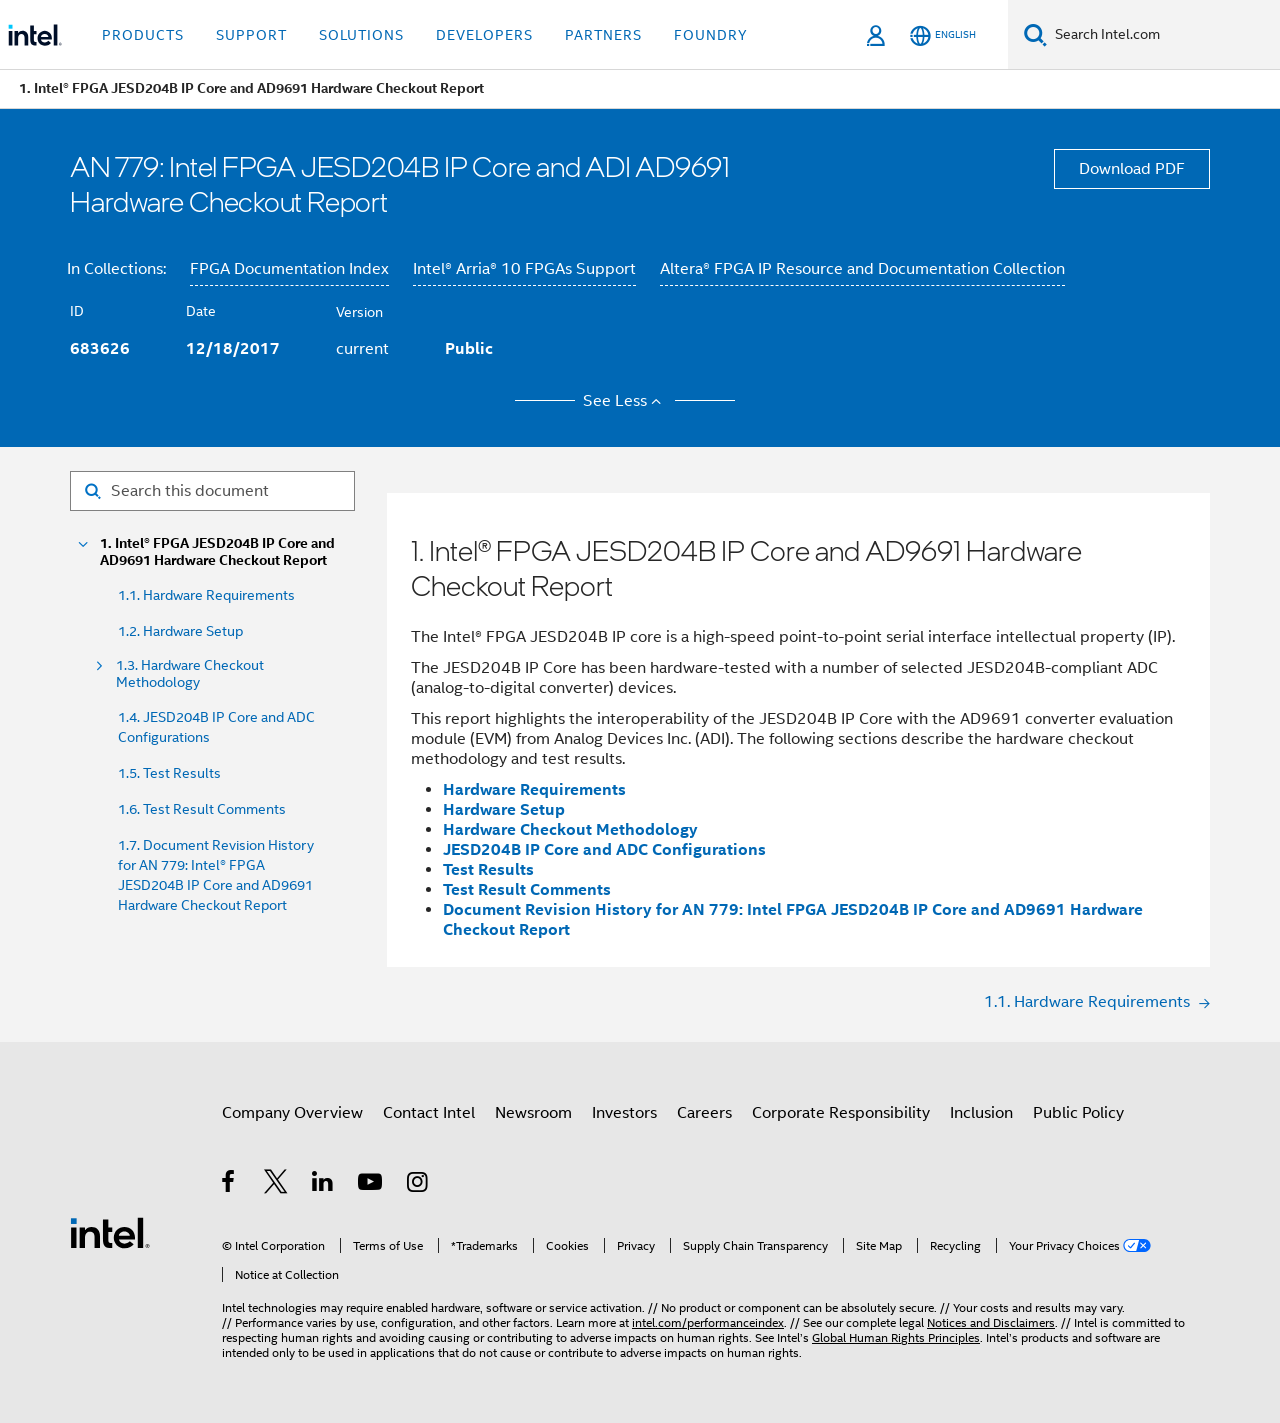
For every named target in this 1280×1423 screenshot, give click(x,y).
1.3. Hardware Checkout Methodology (190, 674)
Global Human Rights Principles (896, 1337)
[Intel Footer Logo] (110, 1232)
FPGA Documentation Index (289, 269)
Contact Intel (429, 1113)
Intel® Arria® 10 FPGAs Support (524, 269)
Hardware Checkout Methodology (570, 829)
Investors (624, 1113)
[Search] (1035, 34)
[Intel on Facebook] (229, 1185)
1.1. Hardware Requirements (206, 595)
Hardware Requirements (534, 789)
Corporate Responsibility (841, 1113)
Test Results (488, 869)
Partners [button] (603, 35)
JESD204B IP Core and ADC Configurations (604, 849)
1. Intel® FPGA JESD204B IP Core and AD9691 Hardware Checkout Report (217, 552)
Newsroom (533, 1113)
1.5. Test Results (169, 773)
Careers (704, 1113)
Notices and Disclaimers (991, 1322)
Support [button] (251, 35)
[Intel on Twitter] (276, 1185)
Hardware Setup (504, 809)
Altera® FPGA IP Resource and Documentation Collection (862, 269)
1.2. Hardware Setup (180, 631)
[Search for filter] (212, 491)
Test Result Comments (527, 889)
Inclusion (981, 1113)
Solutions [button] (361, 35)
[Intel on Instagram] (418, 1185)
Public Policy (1078, 1113)
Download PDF (1132, 169)
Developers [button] (484, 35)
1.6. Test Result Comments (202, 809)
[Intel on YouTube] (371, 1185)
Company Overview (292, 1113)
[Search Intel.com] (1163, 35)
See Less (625, 401)
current (362, 349)
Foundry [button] (711, 35)
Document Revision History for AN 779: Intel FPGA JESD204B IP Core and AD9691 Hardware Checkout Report (793, 919)
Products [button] (143, 35)
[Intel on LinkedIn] (323, 1185)
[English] (943, 35)
